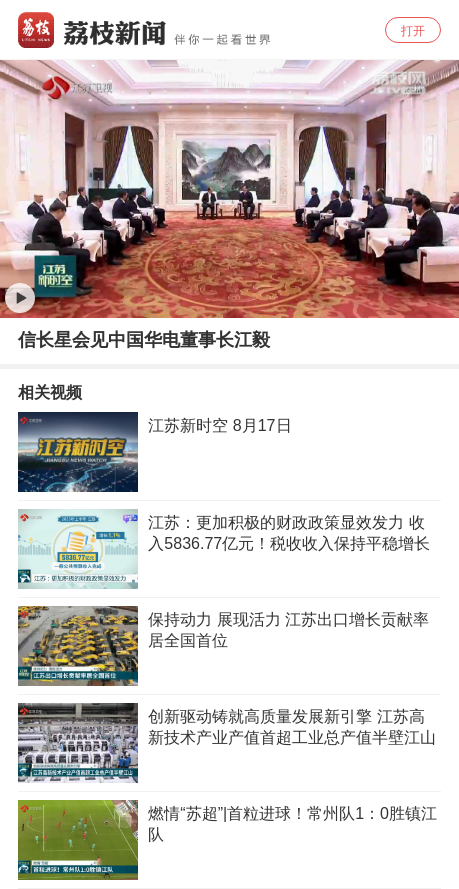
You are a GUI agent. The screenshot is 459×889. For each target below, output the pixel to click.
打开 (413, 31)
